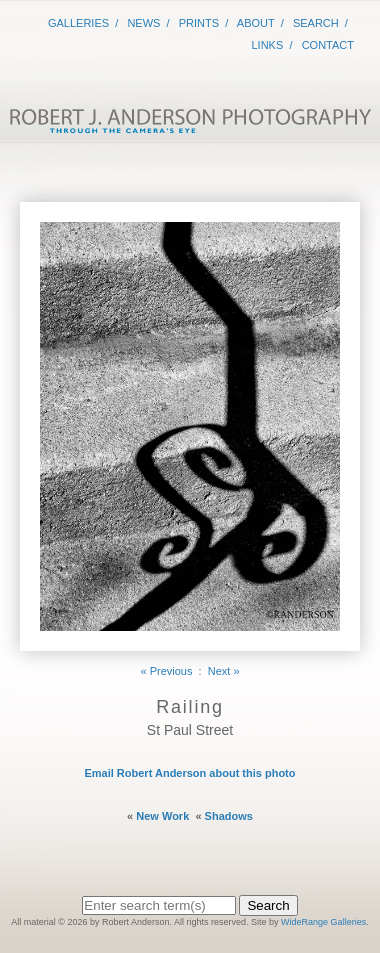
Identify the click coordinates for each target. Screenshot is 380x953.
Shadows (229, 816)
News (143, 23)
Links (268, 45)
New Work (162, 816)
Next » (224, 671)
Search (316, 23)
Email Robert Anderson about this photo (189, 773)
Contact (328, 45)
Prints (199, 23)
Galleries (78, 23)
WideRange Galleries (323, 922)
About (256, 23)
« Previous (166, 671)
